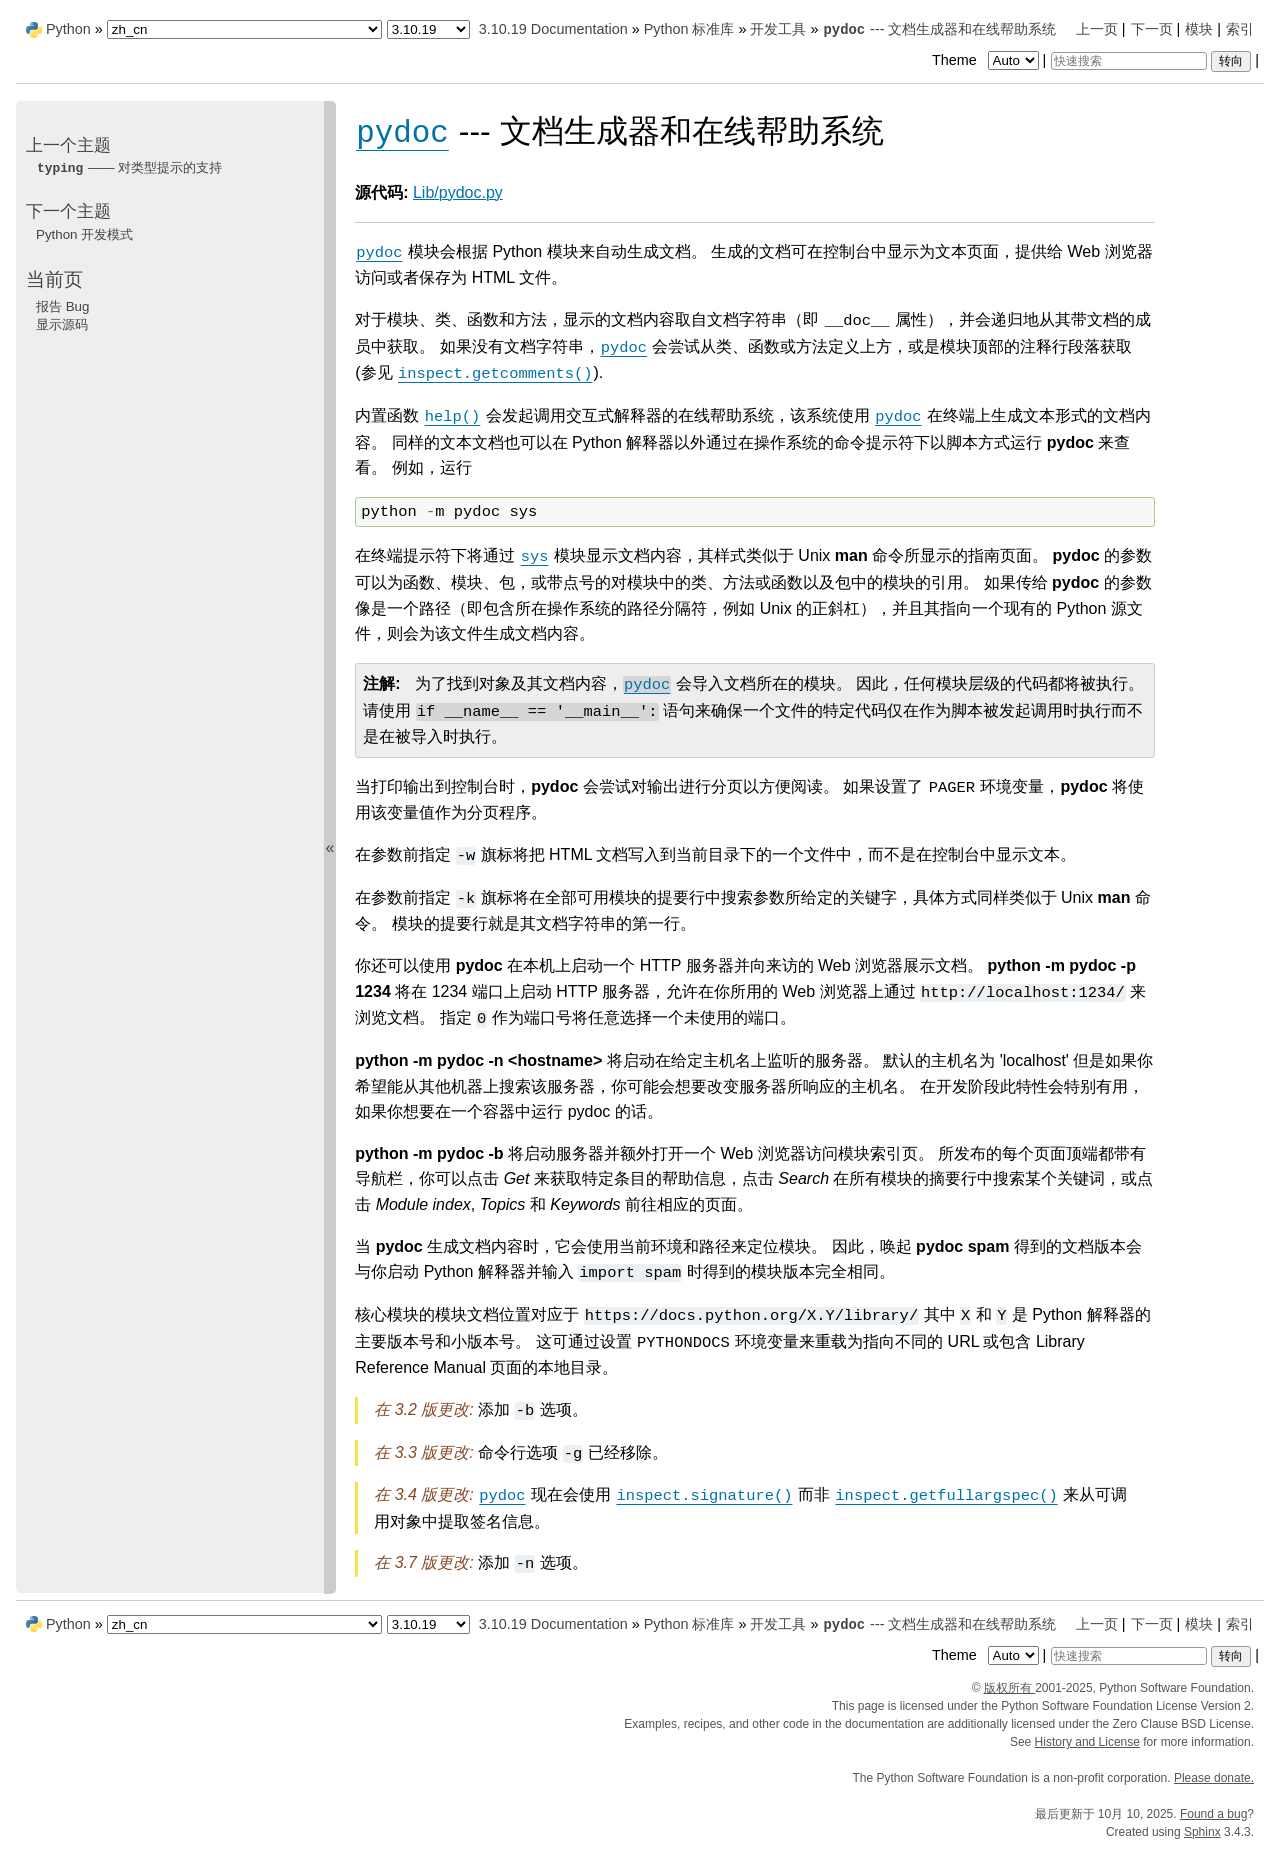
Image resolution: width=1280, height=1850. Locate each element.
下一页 (1152, 29)
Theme (987, 60)
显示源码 (62, 324)
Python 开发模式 (84, 234)
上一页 (1097, 29)
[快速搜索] (1129, 61)
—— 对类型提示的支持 (129, 167)
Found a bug (1213, 1814)
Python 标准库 (689, 29)
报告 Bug (62, 306)
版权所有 (1009, 1688)
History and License (1087, 1742)
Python (68, 29)
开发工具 (778, 29)
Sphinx (1202, 1832)
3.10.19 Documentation (553, 29)
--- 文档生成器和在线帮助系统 (939, 29)
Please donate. (1214, 1778)
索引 (1240, 29)
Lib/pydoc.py (458, 192)
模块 (1199, 29)
